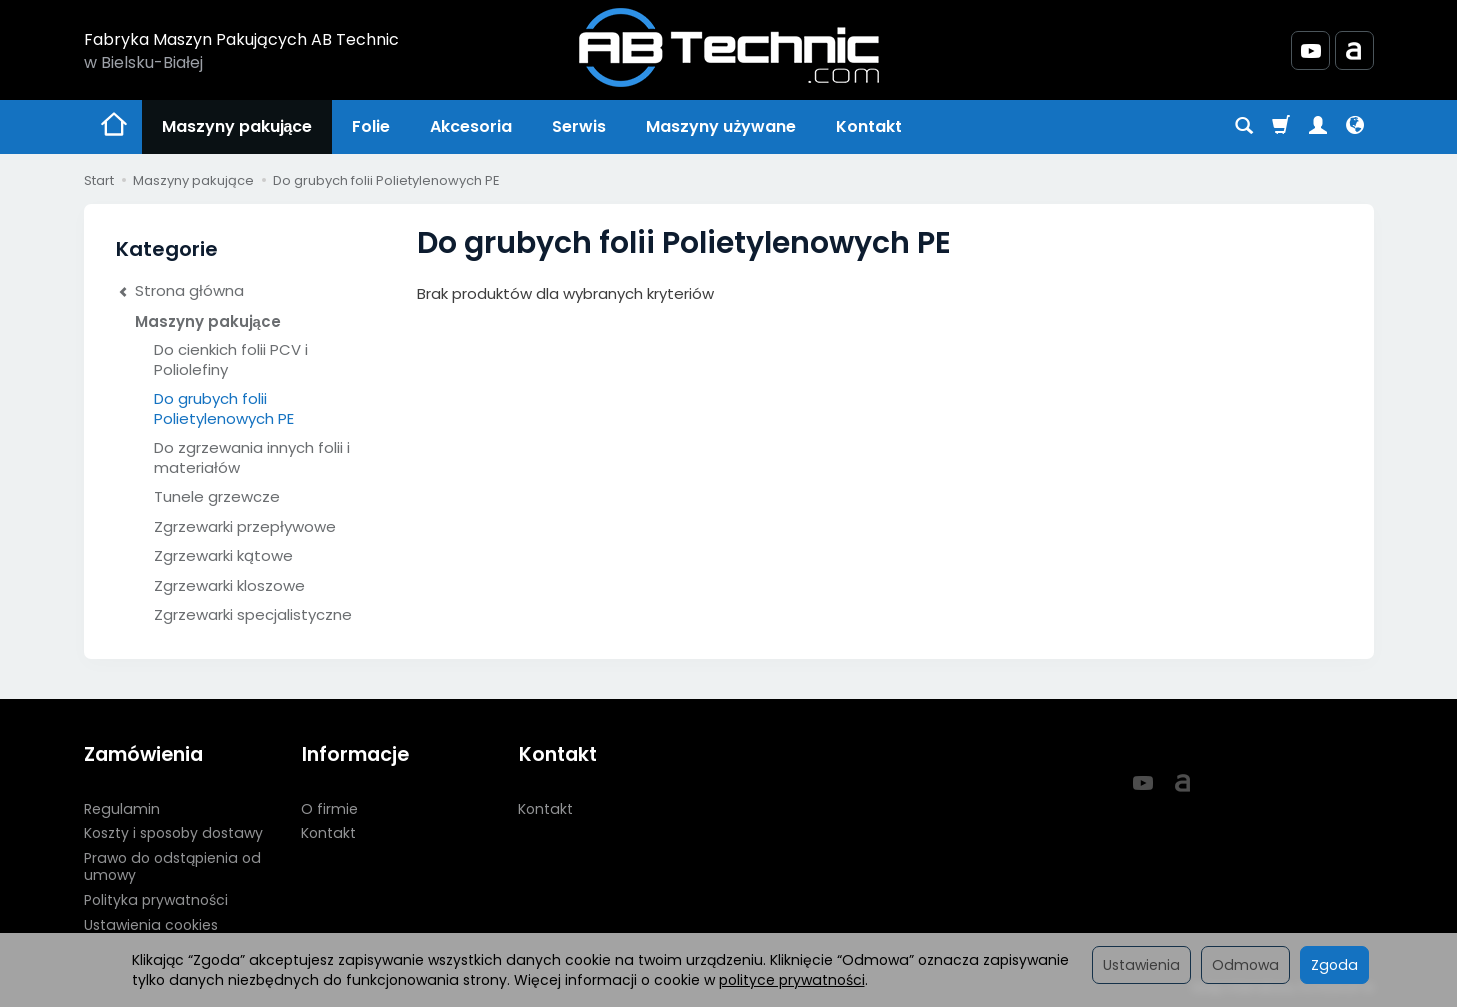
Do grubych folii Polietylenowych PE (224, 408)
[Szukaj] (1244, 127)
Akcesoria (471, 126)
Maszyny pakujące (237, 126)
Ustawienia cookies (151, 923)
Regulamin (122, 807)
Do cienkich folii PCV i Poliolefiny (231, 359)
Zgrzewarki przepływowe (245, 526)
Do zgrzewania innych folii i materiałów (252, 457)
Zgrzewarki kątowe (223, 555)
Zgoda (1334, 965)
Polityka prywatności (156, 898)
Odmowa (1245, 965)
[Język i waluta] (1355, 127)
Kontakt (869, 126)
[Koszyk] (1281, 127)
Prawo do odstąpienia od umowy (172, 865)
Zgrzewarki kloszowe (229, 585)
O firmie (329, 807)
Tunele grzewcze (217, 496)
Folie (371, 126)
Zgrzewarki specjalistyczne (253, 614)
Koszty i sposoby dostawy (173, 832)
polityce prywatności (792, 980)
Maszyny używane (721, 126)
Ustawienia (1141, 965)
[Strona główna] (729, 47)
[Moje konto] (1318, 127)
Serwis (579, 126)
